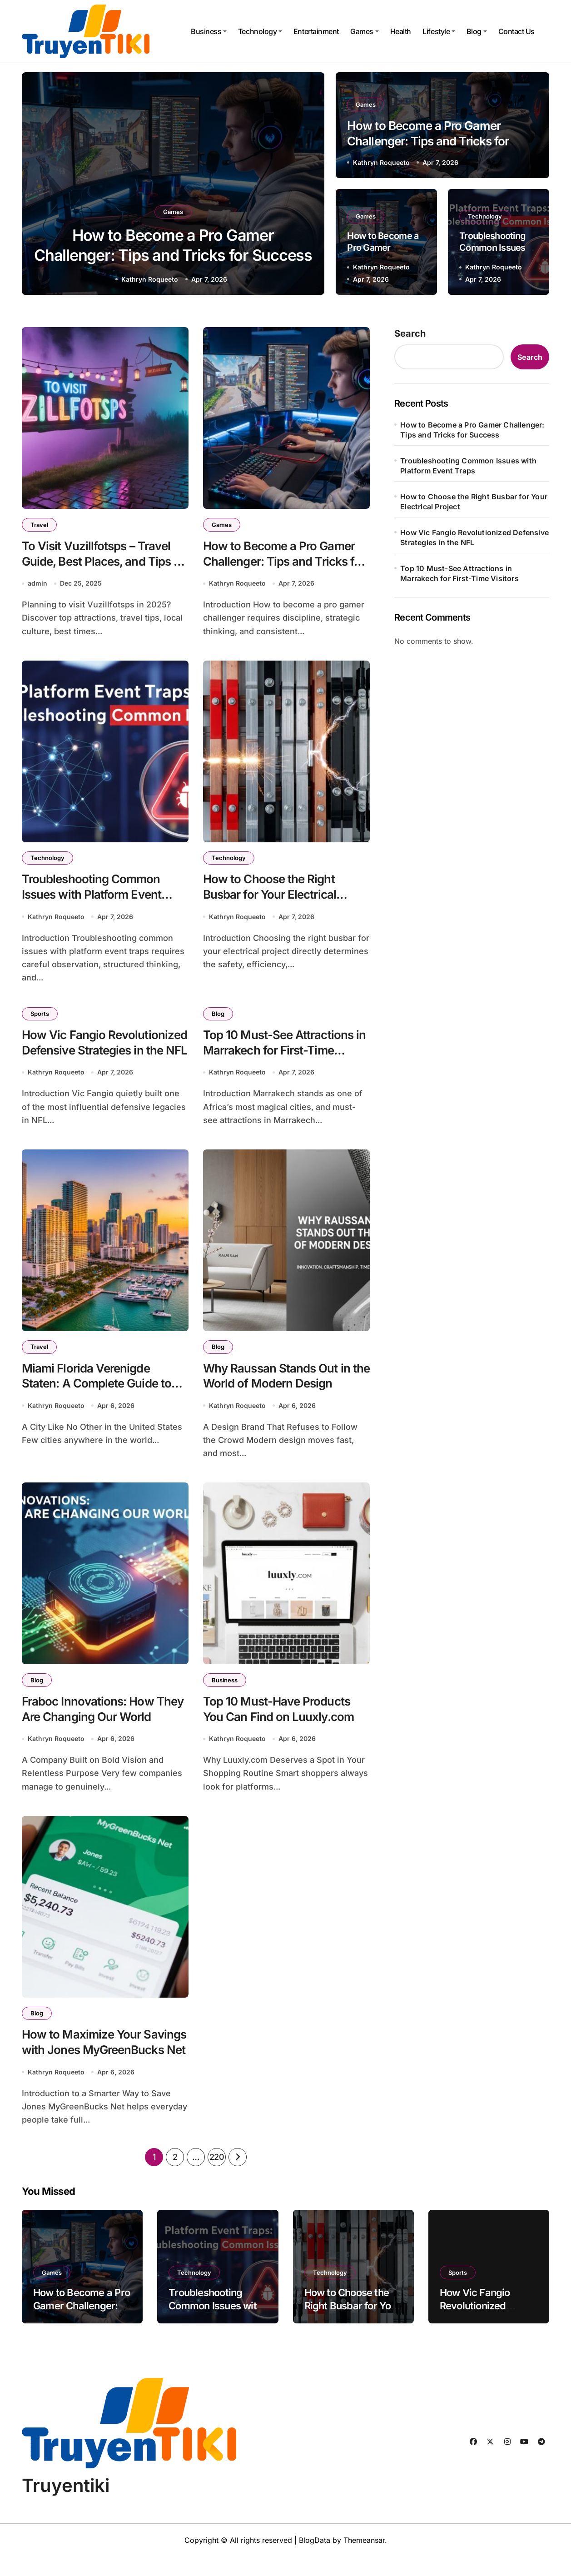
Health (400, 31)
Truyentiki (65, 2505)
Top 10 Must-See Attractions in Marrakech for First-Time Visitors (283, 1059)
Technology (260, 31)
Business (209, 31)
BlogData (314, 2559)
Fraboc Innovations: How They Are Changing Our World (92, 1732)
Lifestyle (438, 31)
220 (216, 2176)
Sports (40, 1020)
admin (37, 586)
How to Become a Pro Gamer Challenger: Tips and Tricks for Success (173, 254)
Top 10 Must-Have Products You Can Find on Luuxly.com (283, 1724)
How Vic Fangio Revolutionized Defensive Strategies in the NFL (93, 1059)
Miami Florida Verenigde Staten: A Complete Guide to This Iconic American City (102, 1395)
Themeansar (364, 2559)
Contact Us (516, 31)
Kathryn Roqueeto (149, 279)
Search (410, 333)
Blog (477, 31)
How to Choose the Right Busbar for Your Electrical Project (274, 900)
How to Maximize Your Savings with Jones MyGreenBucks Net (85, 2068)
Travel (40, 524)
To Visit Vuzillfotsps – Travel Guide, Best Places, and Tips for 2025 (101, 563)
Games (364, 31)
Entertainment (316, 31)
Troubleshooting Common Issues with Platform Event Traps (96, 900)
